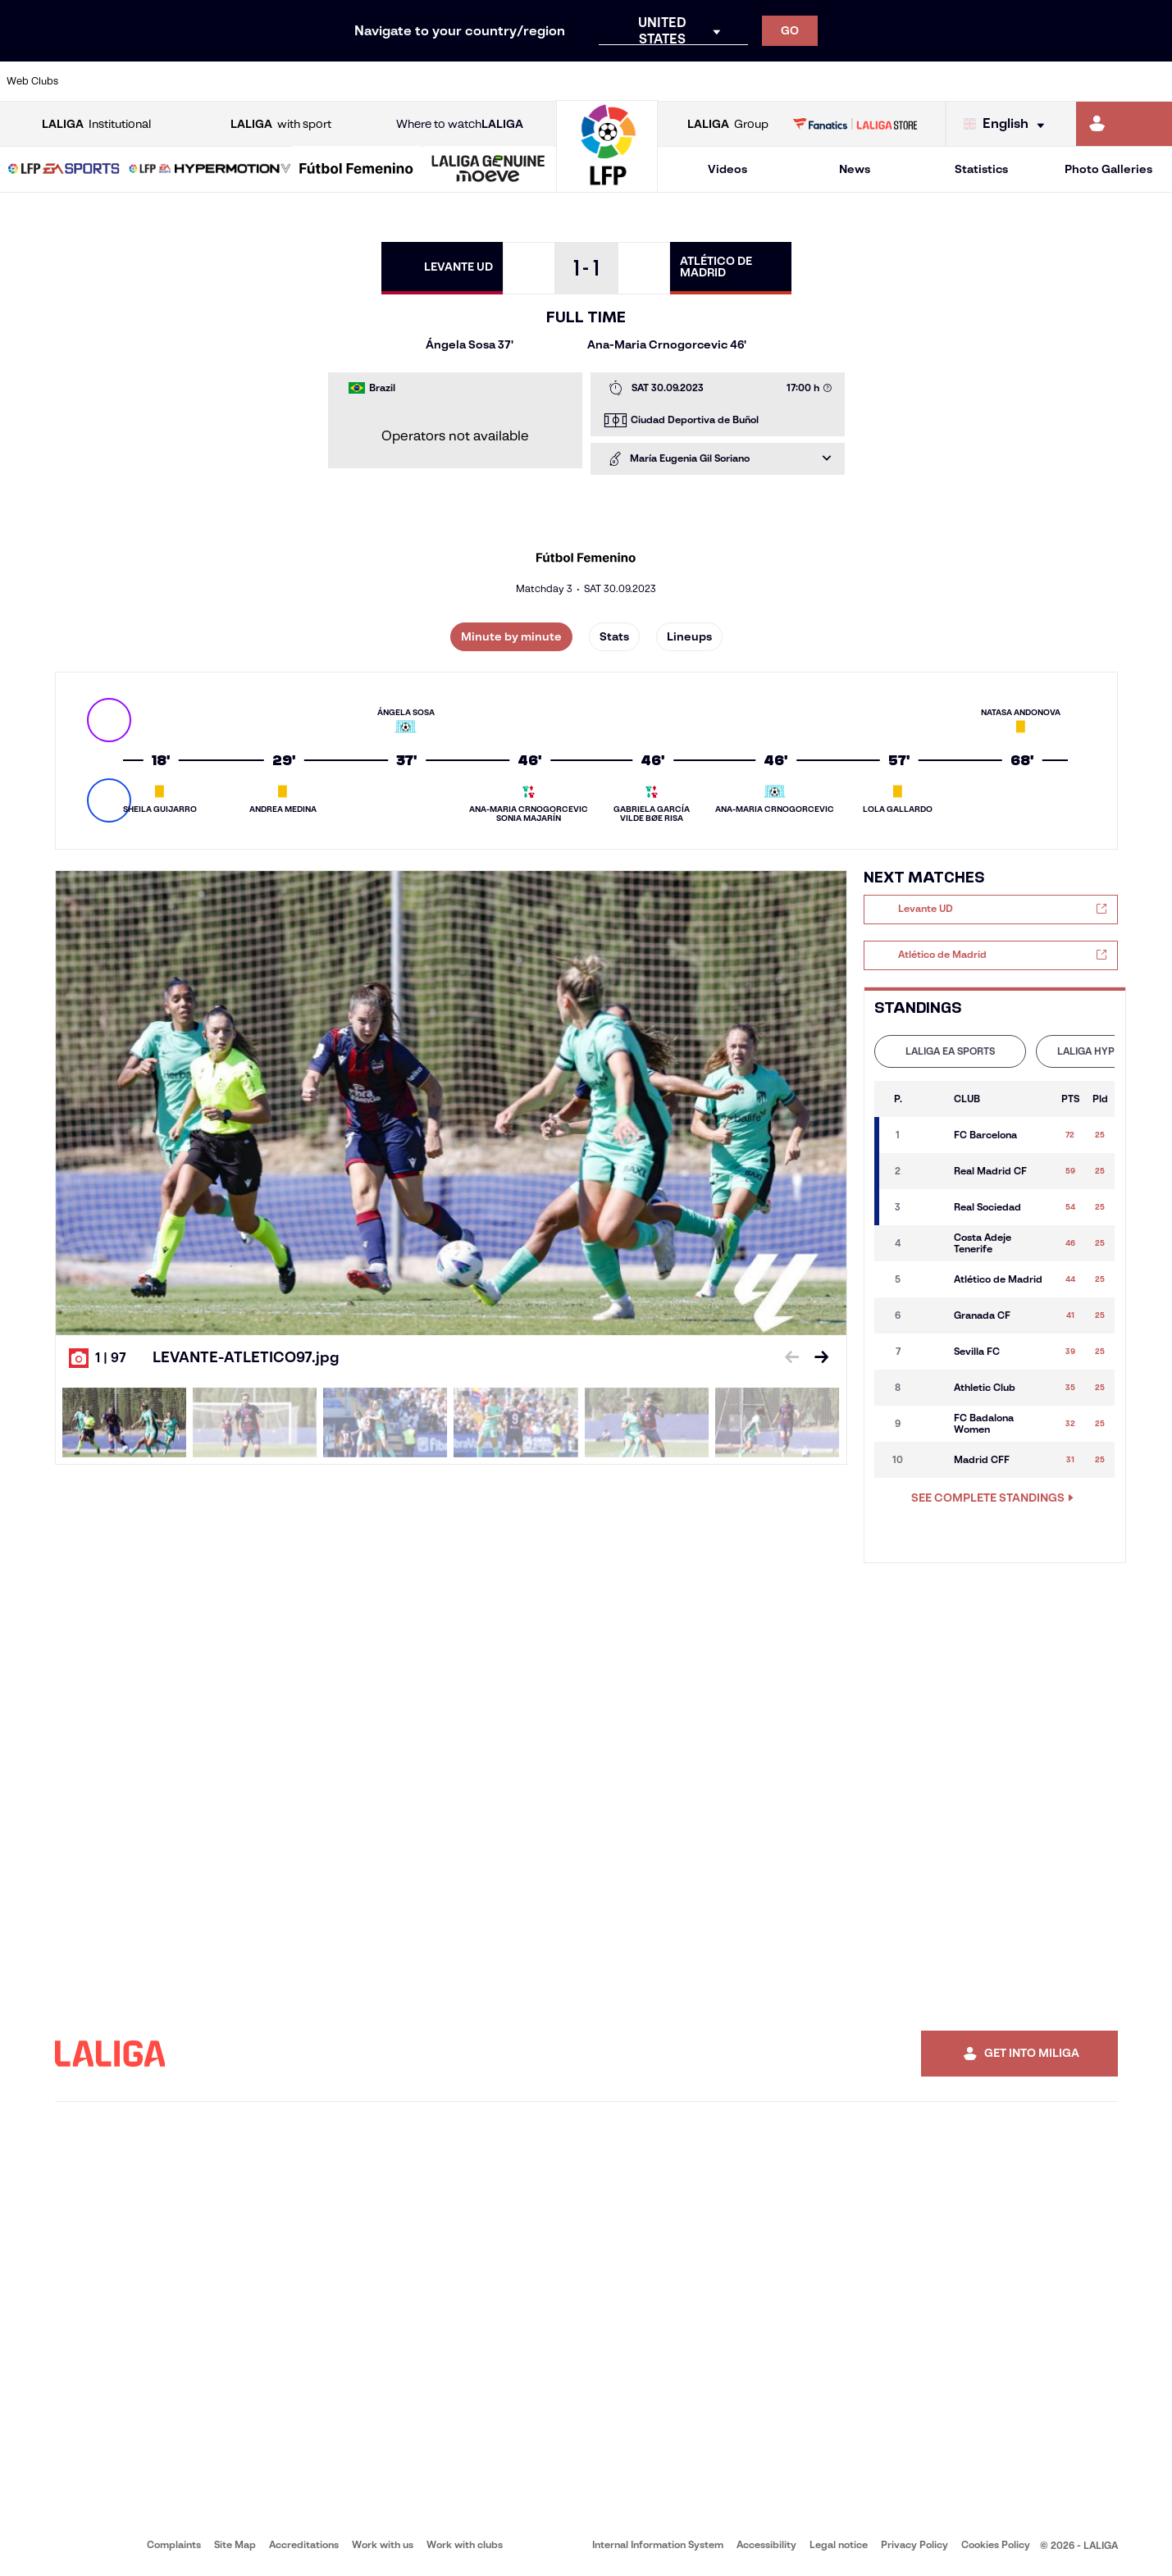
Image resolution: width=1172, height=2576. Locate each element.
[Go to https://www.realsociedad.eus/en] (987, 81)
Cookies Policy (995, 2544)
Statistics (981, 169)
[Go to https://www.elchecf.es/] (323, 81)
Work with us (382, 2544)
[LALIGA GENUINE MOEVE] (488, 170)
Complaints (174, 2544)
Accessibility (766, 2544)
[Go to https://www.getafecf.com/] (434, 81)
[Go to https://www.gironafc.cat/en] (489, 81)
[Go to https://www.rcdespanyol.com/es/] (710, 81)
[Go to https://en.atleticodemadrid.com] (156, 81)
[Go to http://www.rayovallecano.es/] (599, 81)
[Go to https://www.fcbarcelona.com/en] (378, 81)
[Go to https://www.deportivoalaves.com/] (267, 81)
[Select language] (1008, 124)
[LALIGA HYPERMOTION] (210, 169)
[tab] (950, 1051)
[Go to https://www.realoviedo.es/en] (931, 81)
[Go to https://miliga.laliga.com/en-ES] (1124, 124)
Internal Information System (657, 2544)
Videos (727, 169)
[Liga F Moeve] (356, 170)
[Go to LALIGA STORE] (855, 124)
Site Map (235, 2544)
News (854, 169)
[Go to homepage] (607, 185)
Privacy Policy (914, 2544)
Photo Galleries (1108, 169)
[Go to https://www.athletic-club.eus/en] (101, 81)
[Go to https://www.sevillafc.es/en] (1042, 81)
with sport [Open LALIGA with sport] (280, 124)
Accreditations (304, 2544)
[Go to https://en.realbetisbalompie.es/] (821, 81)
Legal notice (838, 2544)
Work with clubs (464, 2544)
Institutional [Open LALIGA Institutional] (96, 124)
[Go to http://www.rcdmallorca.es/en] (766, 81)
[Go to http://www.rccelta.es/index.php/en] (655, 81)
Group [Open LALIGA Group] (727, 124)
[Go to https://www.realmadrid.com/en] (876, 81)
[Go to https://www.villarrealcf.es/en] (1153, 81)
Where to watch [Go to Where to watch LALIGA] (459, 124)
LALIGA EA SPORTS (950, 1051)
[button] (64, 169)
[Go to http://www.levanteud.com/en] (544, 81)
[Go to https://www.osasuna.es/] (212, 81)
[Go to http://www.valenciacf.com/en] (1098, 81)
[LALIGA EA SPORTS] (64, 169)
